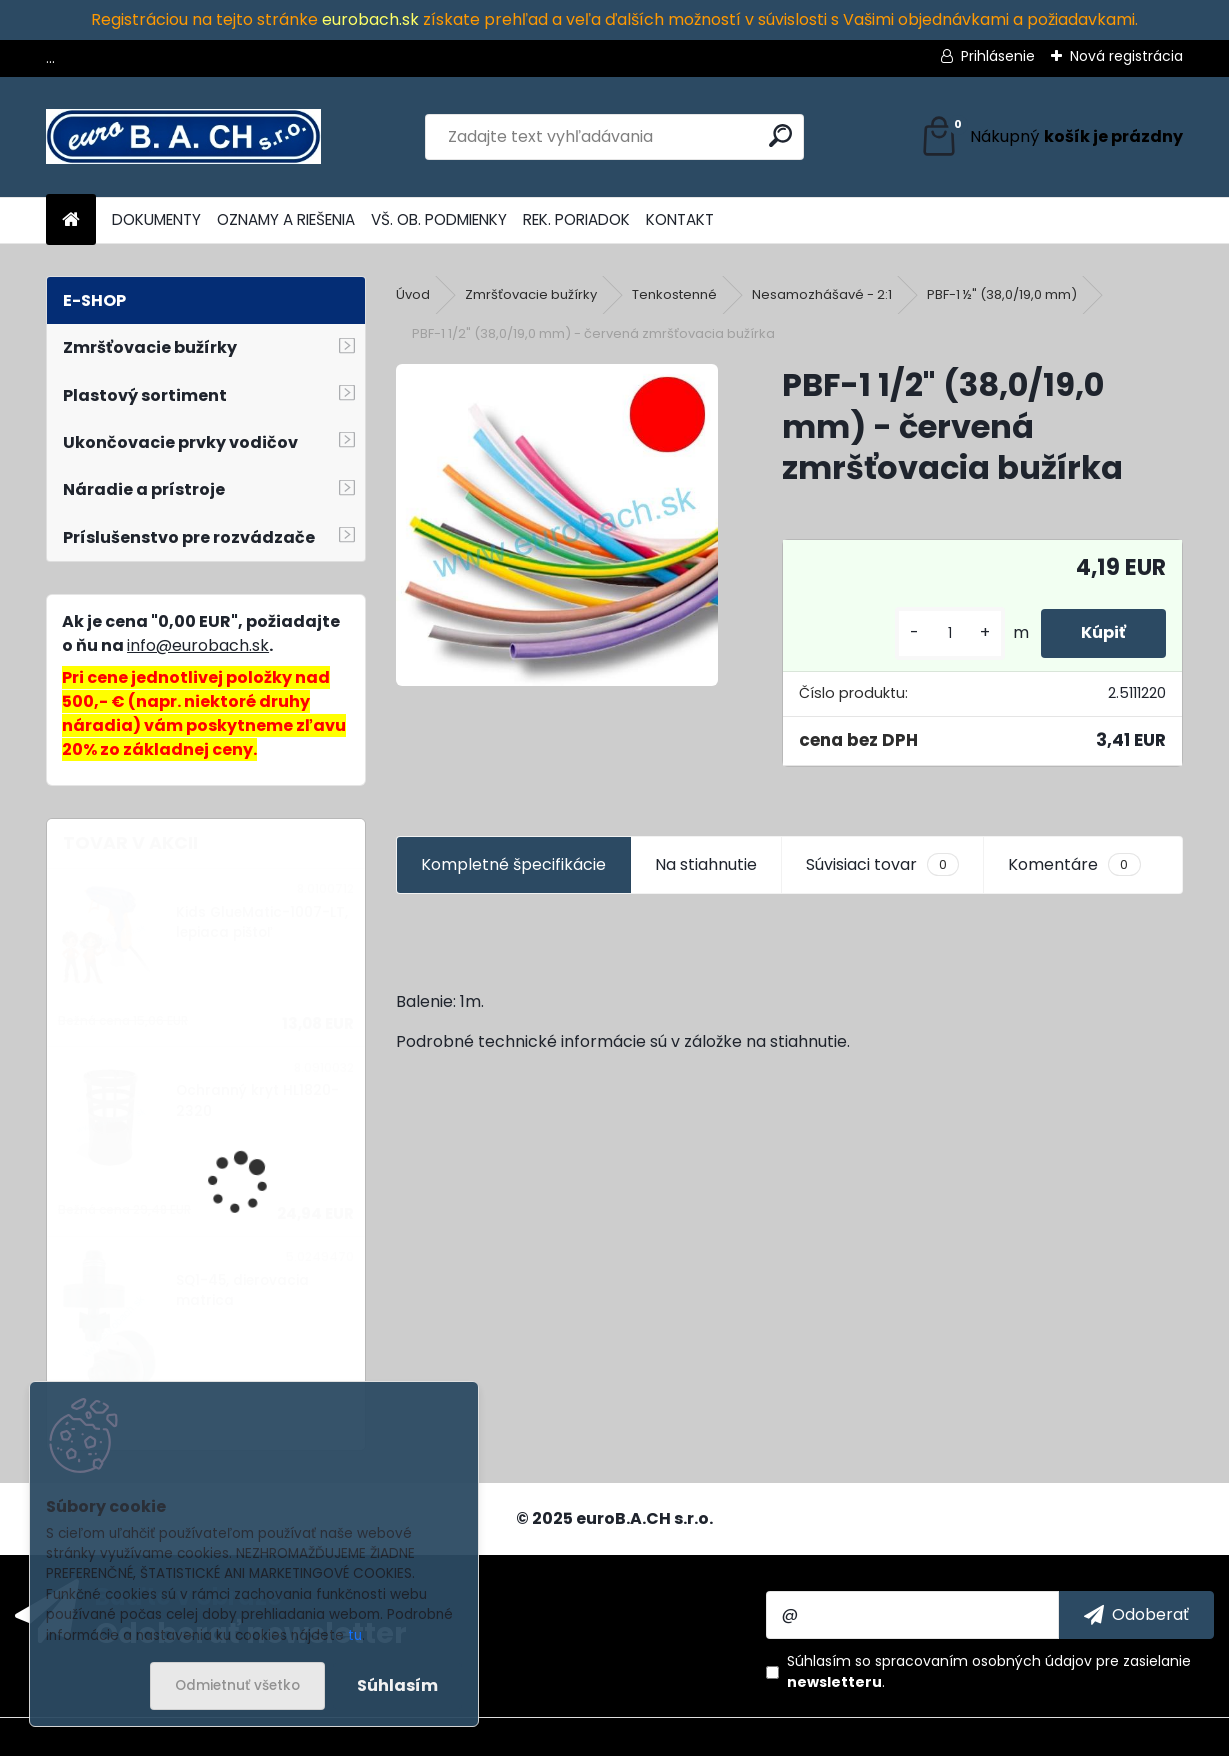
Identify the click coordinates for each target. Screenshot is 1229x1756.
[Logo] (183, 137)
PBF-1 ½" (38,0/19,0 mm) (1002, 294)
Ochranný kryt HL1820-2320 (257, 1100)
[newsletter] (1136, 1615)
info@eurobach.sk (198, 645)
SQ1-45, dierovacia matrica (242, 1290)
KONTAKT (680, 219)
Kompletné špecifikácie (513, 864)
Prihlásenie (998, 56)
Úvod (413, 294)
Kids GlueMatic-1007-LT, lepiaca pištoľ (262, 922)
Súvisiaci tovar (882, 865)
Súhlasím (397, 1685)
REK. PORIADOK (576, 219)
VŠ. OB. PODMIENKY (439, 219)
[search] (780, 135)
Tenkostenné (674, 294)
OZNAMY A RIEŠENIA (286, 219)
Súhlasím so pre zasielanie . (989, 1671)
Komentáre (1074, 865)
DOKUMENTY (156, 219)
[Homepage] (71, 220)
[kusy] (950, 633)
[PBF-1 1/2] (557, 525)
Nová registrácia (1126, 56)
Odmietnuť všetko (237, 1685)
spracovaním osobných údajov (983, 1661)
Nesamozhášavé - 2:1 (822, 294)
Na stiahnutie (706, 864)
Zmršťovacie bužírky (531, 294)
